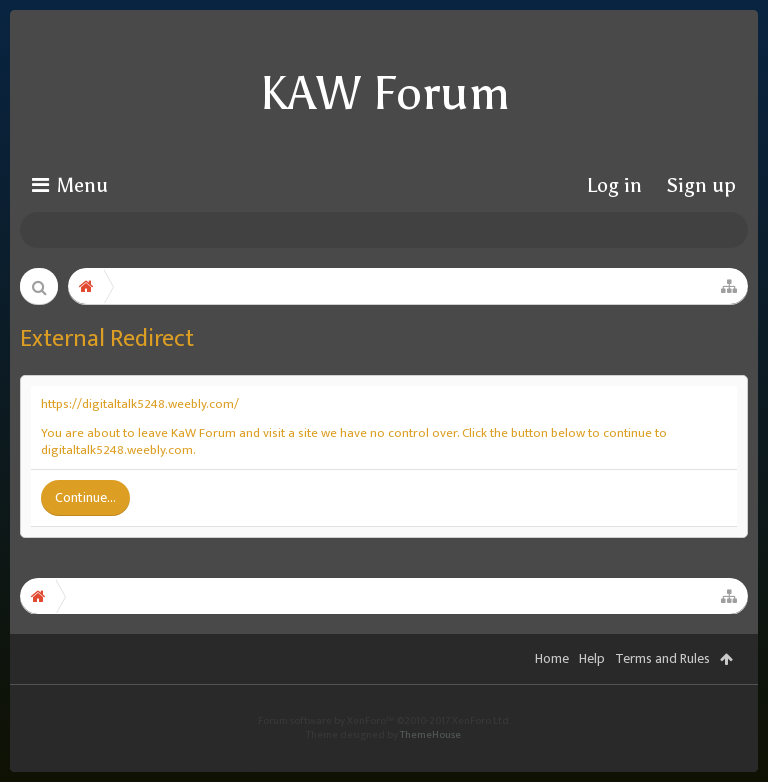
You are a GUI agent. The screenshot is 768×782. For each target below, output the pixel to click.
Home (552, 688)
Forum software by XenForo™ (384, 751)
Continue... (85, 497)
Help (592, 688)
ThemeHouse (430, 765)
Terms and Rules (662, 688)
